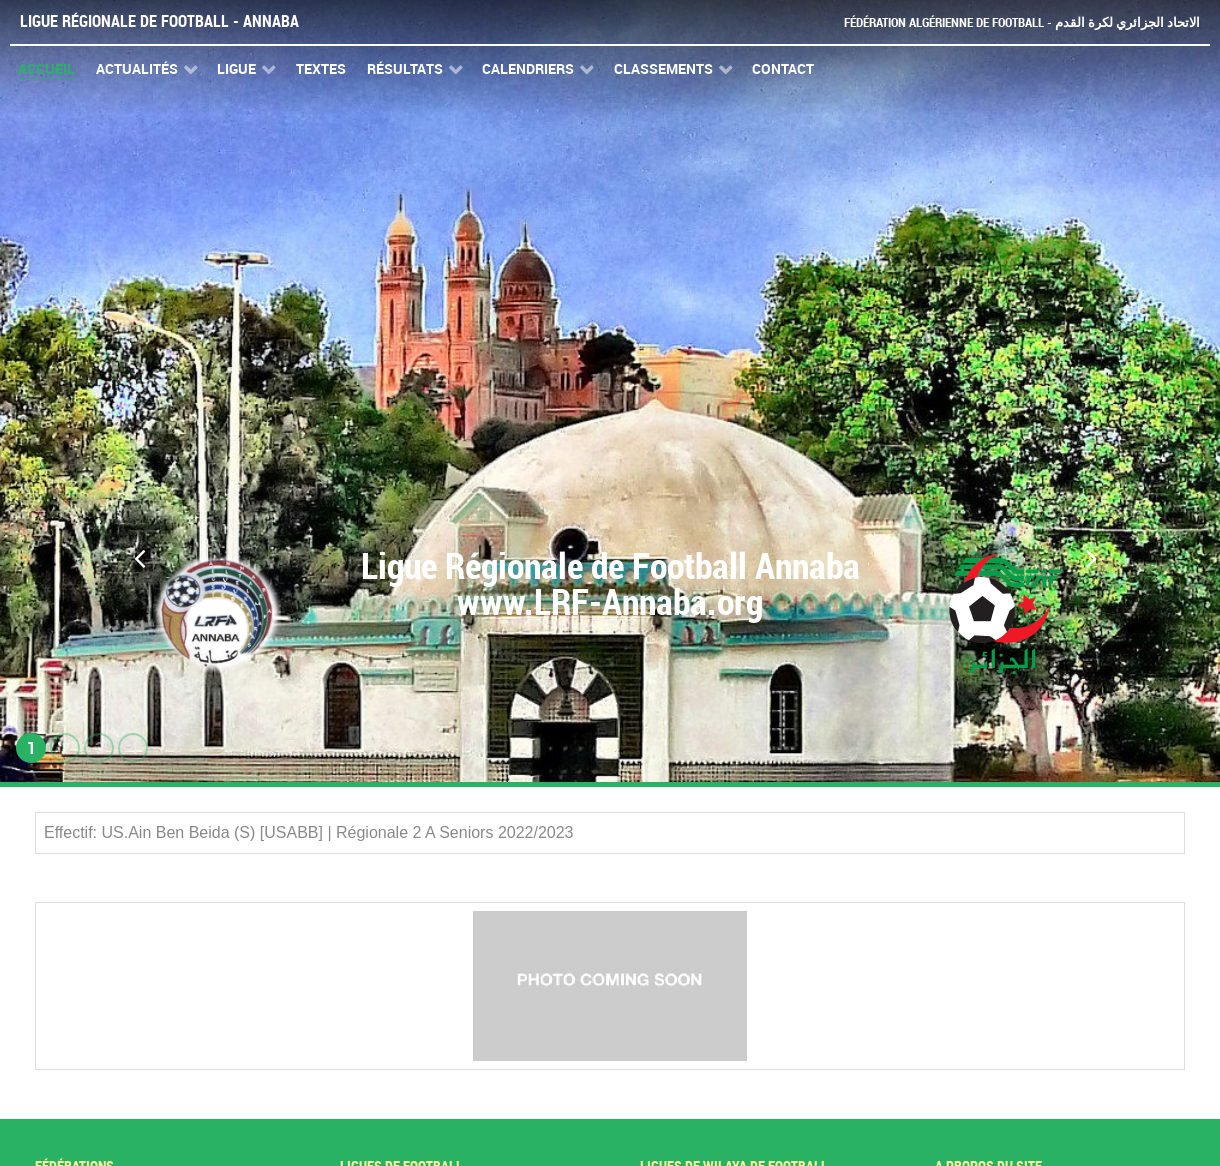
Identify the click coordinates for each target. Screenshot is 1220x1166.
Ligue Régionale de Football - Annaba (159, 21)
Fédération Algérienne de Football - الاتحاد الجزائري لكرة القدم (1022, 22)
